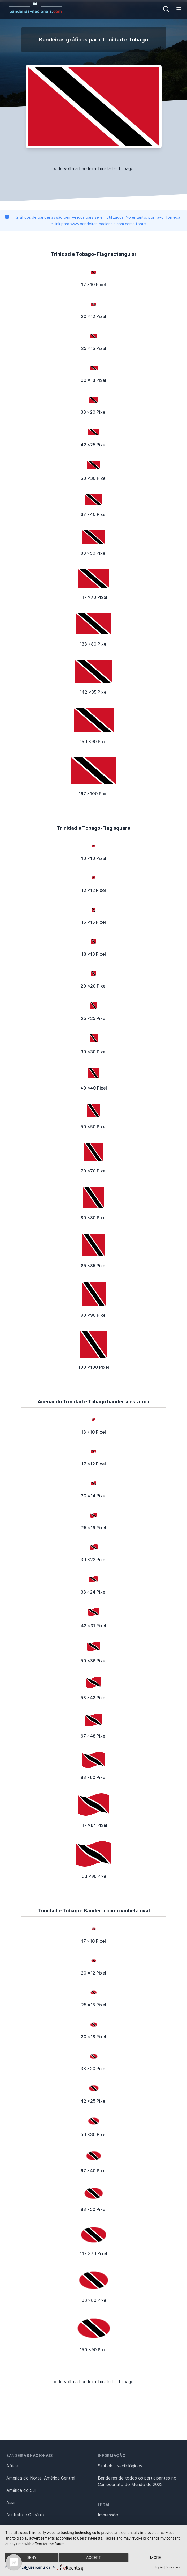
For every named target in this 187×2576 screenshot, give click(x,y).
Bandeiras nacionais (29, 2455)
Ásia (10, 2502)
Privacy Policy (173, 2567)
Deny (32, 2557)
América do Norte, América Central (40, 2478)
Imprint (159, 2567)
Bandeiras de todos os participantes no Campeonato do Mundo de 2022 (137, 2481)
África (12, 2465)
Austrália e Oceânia (25, 2514)
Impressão (108, 2515)
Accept (93, 2557)
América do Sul (21, 2490)
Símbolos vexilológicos (120, 2465)
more (155, 2557)
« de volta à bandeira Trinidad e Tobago (93, 168)
